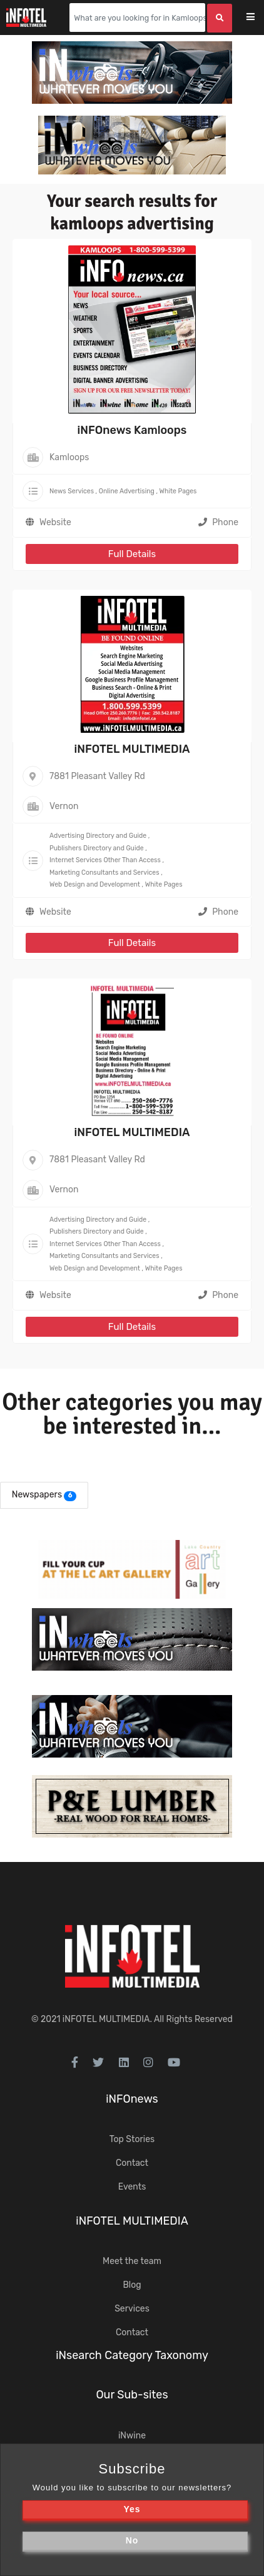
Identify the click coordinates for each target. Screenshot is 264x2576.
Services (132, 2308)
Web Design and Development (94, 884)
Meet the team (132, 2261)
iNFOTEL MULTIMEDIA (132, 749)
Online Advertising (127, 491)
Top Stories (132, 2139)
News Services (71, 491)
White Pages (178, 491)
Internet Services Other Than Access (105, 860)
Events (132, 2186)
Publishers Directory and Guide (96, 848)
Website (55, 522)
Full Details (132, 554)
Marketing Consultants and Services (104, 872)
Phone (218, 522)
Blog (132, 2285)
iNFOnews (132, 2099)
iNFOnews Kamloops (132, 430)
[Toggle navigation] (258, 18)
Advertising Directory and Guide (97, 836)
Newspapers (37, 1494)
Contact (132, 2163)
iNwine (132, 2435)
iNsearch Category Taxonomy (132, 2355)
